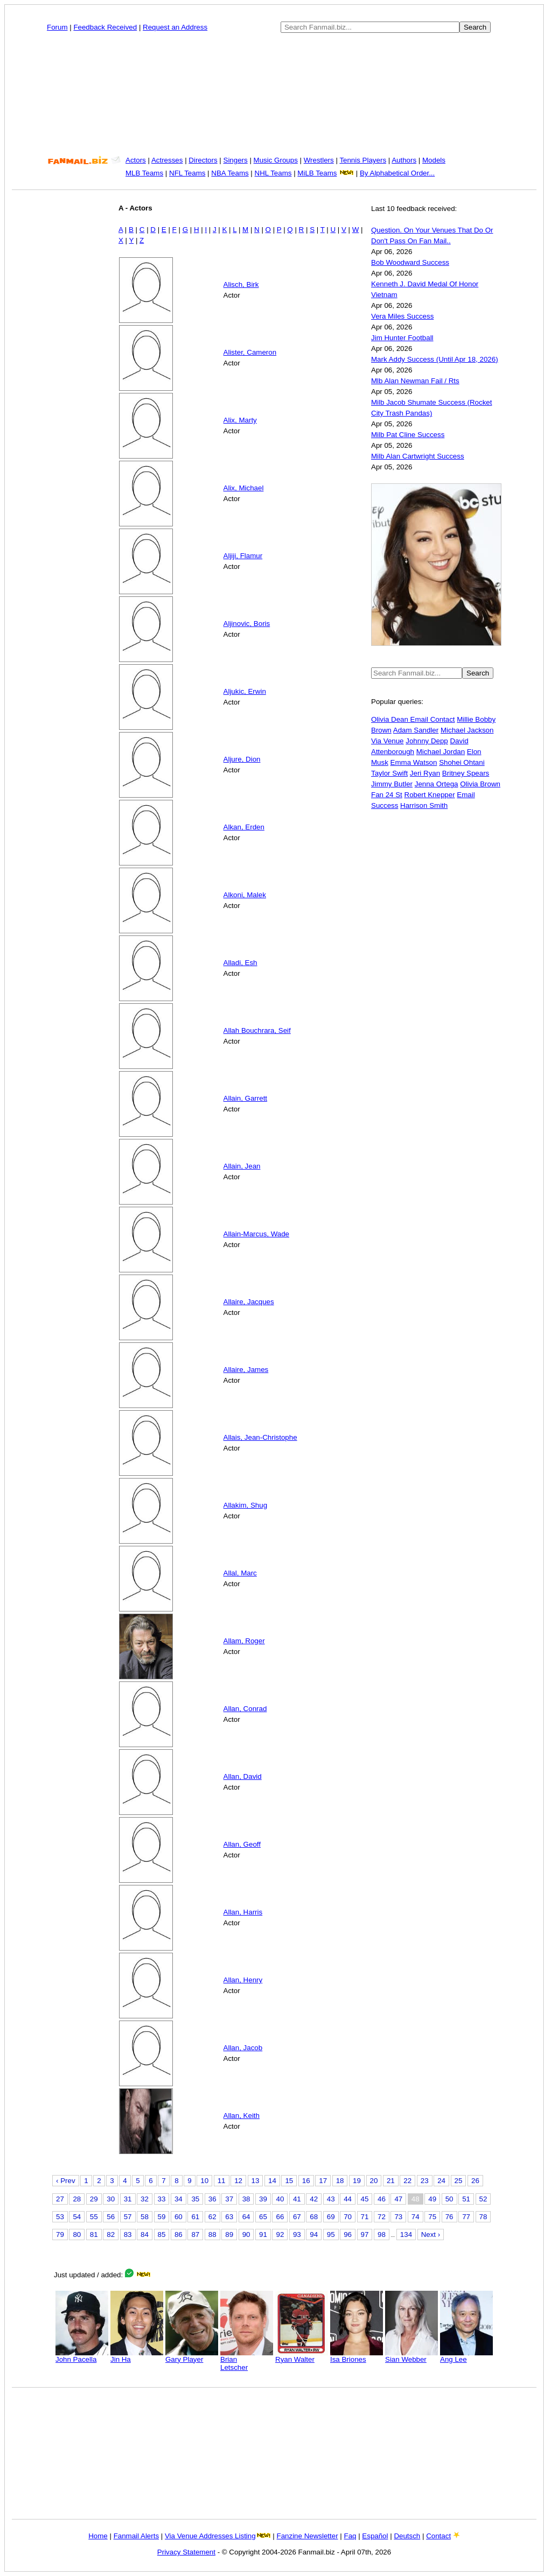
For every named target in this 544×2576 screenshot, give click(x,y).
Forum (57, 27)
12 (238, 2181)
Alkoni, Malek (245, 895)
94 (314, 2234)
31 (128, 2199)
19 (357, 2181)
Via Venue (387, 741)
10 (204, 2181)
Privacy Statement (186, 2552)
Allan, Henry (243, 1980)
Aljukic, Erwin (245, 691)
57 (128, 2217)
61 (195, 2217)
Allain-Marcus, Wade (256, 1234)
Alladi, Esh (240, 963)
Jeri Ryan (425, 773)
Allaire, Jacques (249, 1302)
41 (297, 2199)
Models (433, 160)
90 (246, 2234)
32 (145, 2199)
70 (348, 2217)
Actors (135, 160)
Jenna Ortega (436, 784)
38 (246, 2199)
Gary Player (191, 2356)
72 (382, 2217)
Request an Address (175, 27)
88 (212, 2234)
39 (263, 2199)
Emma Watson (413, 762)
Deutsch (407, 2536)
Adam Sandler (415, 730)
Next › (431, 2234)
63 (229, 2217)
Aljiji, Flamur (243, 556)
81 (94, 2234)
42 (314, 2199)
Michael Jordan (440, 752)
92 (280, 2234)
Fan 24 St (386, 795)
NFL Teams (187, 173)
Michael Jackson (467, 730)
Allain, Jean (242, 1166)
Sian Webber (411, 2356)
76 (449, 2217)
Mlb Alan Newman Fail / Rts (415, 381)
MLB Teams (144, 173)
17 (323, 2181)
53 (60, 2217)
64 (246, 2217)
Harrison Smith (424, 805)
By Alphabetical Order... (397, 173)
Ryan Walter (301, 2356)
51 (466, 2199)
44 (348, 2199)
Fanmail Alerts (136, 2536)
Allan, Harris (243, 1912)
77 (466, 2217)
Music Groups (276, 160)
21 (391, 2181)
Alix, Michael (244, 488)
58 (145, 2217)
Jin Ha (136, 2356)
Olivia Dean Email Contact (413, 719)
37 (229, 2199)
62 (212, 2217)
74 (416, 2217)
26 (475, 2181)
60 (179, 2217)
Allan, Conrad (245, 1709)
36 (212, 2199)
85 (162, 2234)
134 (406, 2234)
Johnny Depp (427, 741)
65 (263, 2217)
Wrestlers (319, 160)
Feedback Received (105, 27)
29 (94, 2199)
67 (297, 2217)
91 (263, 2234)
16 (306, 2181)
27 (60, 2199)
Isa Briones (356, 2356)
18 (340, 2181)
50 (449, 2199)
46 (382, 2199)
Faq (350, 2536)
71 (365, 2217)
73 (398, 2217)
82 (111, 2234)
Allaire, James (246, 1370)
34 (179, 2199)
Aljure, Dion (242, 759)
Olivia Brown (480, 784)
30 (111, 2199)
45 (365, 2199)
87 (195, 2234)
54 (77, 2217)
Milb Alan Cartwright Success (417, 456)
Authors (404, 160)
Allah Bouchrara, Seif (257, 1030)
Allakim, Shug (246, 1505)
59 (162, 2217)
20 (374, 2181)
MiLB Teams (317, 173)
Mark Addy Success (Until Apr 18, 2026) (434, 359)
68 (314, 2217)
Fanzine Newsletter (307, 2536)
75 (432, 2217)
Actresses (167, 160)
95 (331, 2234)
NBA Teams (229, 173)
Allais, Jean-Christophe (260, 1437)
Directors (203, 160)
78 (483, 2217)
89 (229, 2234)
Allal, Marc (240, 1573)
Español (375, 2536)
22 (407, 2181)
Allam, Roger (244, 1641)
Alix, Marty (240, 420)
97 (365, 2234)
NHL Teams (273, 173)
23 (425, 2181)
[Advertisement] (274, 94)
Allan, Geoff (242, 1844)
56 (111, 2217)
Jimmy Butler (392, 784)
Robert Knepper (429, 795)
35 (195, 2199)
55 (94, 2217)
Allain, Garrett (245, 1098)
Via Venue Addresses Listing (210, 2536)
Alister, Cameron (250, 352)
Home (98, 2536)
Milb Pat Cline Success (407, 435)
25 (459, 2181)
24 (441, 2181)
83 (128, 2234)
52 (483, 2199)
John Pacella (81, 2356)
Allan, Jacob (243, 2048)
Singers (236, 160)
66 (280, 2217)
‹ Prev (65, 2181)
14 (272, 2181)
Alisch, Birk (241, 284)
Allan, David (243, 1776)
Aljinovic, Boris (247, 624)
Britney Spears (465, 773)
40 (280, 2199)
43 (331, 2199)
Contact (438, 2536)
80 (77, 2234)
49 (432, 2199)
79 (60, 2234)
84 (145, 2234)
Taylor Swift (389, 773)
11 (222, 2181)
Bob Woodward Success (410, 262)
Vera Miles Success (402, 316)
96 (348, 2234)
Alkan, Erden (244, 827)
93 (297, 2234)
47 (398, 2199)
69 (331, 2217)
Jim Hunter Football (402, 338)
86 (179, 2234)
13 (256, 2181)
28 (77, 2199)
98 (382, 2234)
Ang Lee (466, 2356)
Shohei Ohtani (461, 762)
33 (162, 2199)
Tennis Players (362, 160)
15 (289, 2181)
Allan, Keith (242, 2116)
